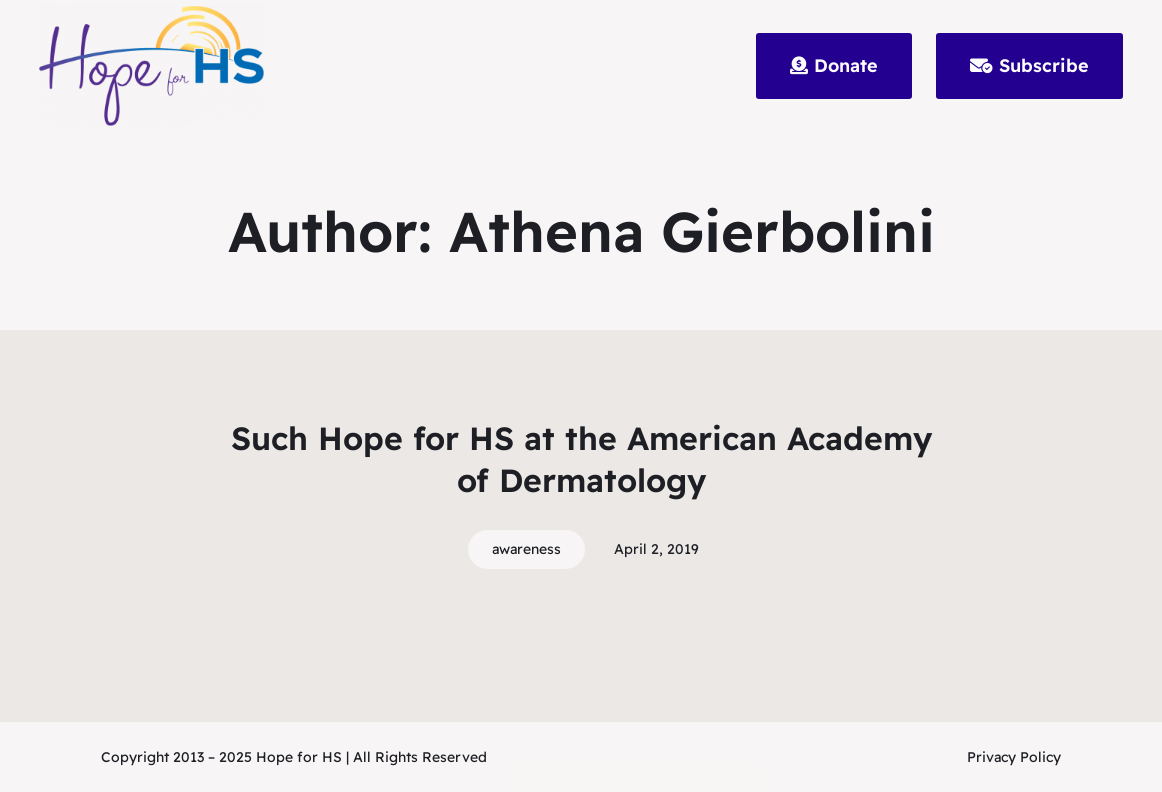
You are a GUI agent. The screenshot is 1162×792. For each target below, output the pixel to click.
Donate (834, 65)
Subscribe (1029, 65)
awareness (526, 549)
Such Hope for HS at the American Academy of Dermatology (581, 459)
